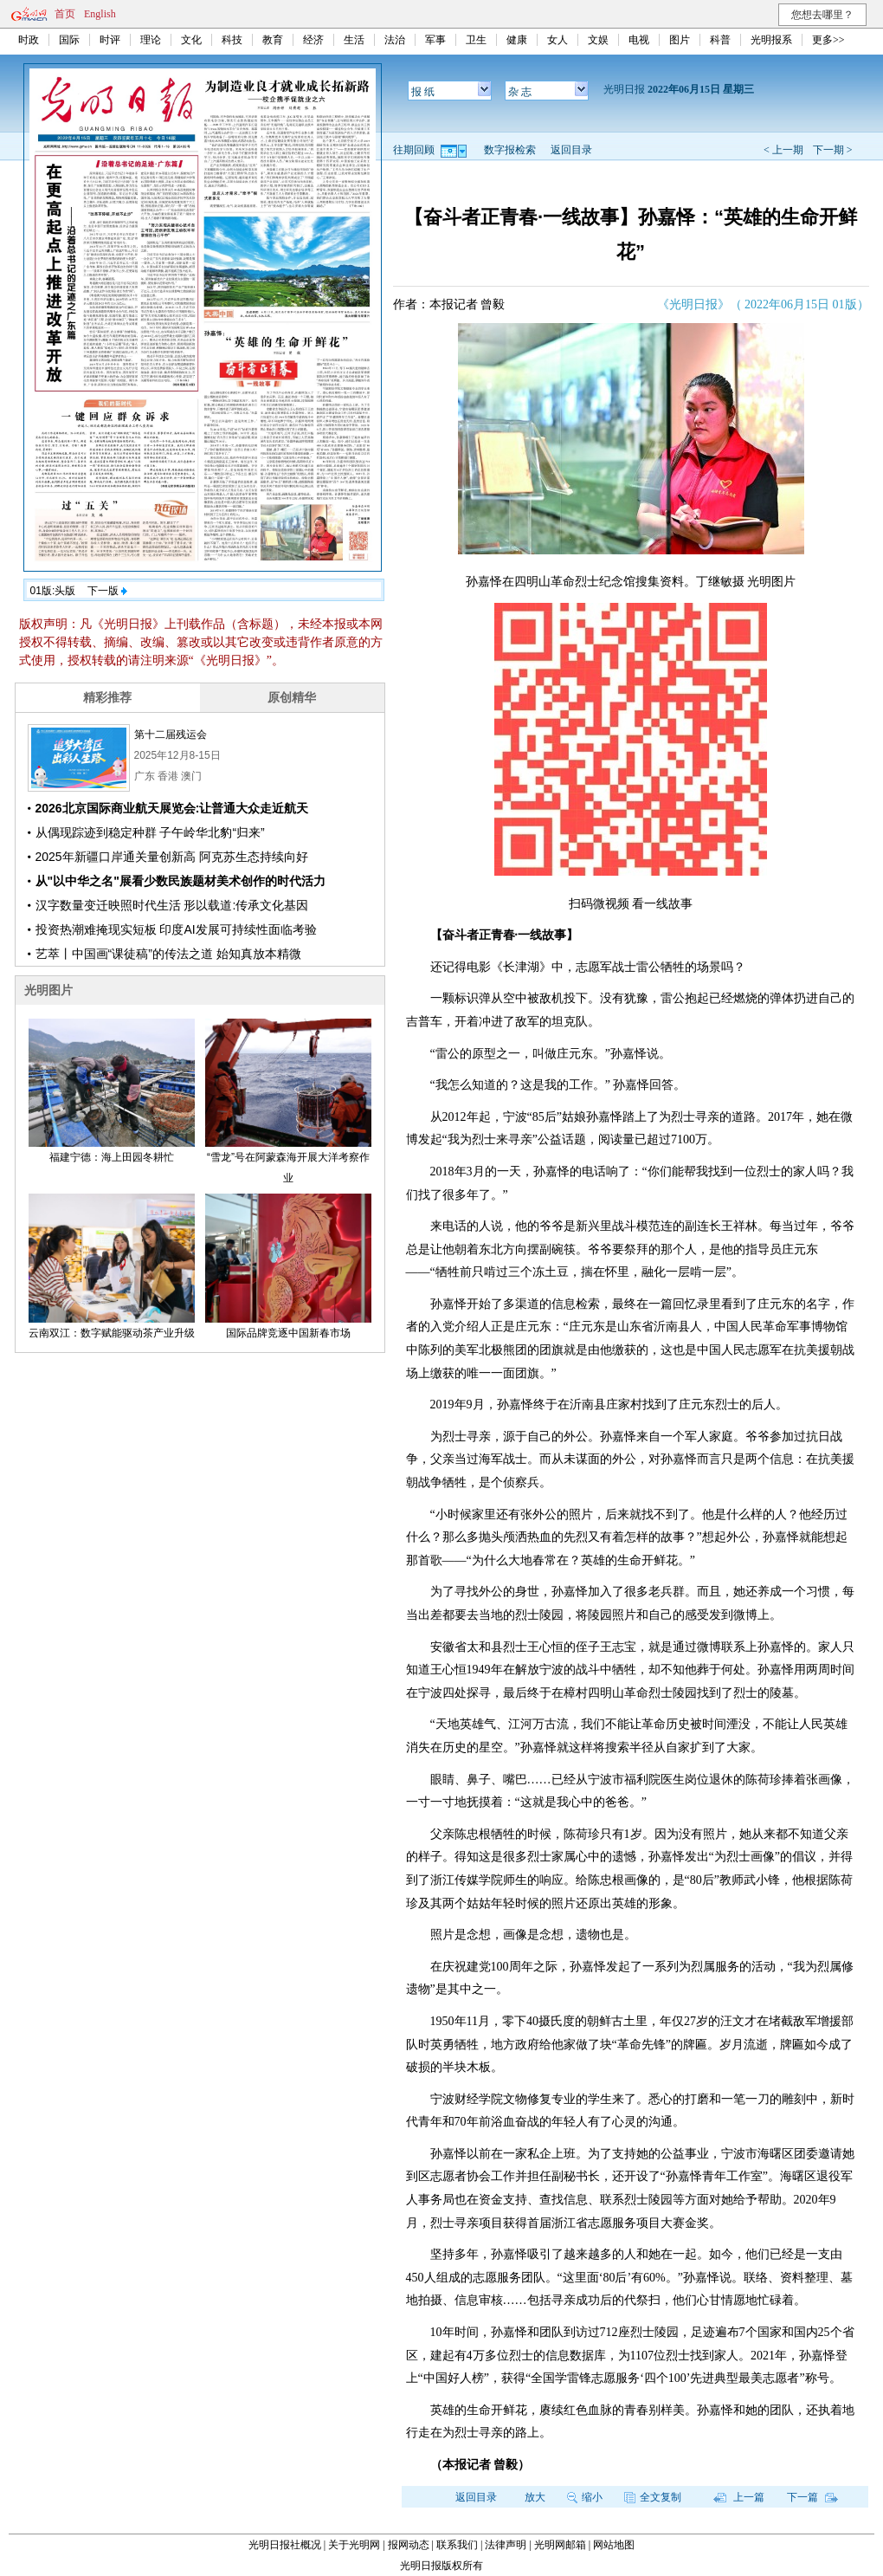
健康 (516, 40)
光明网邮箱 (560, 2545)
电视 (638, 40)
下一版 (107, 591)
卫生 (476, 40)
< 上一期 (783, 150)
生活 (354, 40)
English (100, 14)
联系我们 (457, 2545)
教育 (272, 40)
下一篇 (812, 2497)
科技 (232, 40)
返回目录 (571, 150)
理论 (150, 40)
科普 (720, 40)
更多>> (828, 40)
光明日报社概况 (284, 2545)
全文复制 (652, 2497)
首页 (65, 14)
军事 (435, 40)
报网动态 (408, 2545)
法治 (394, 40)
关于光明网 (354, 2545)
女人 (557, 40)
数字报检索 (510, 150)
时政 (28, 40)
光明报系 (771, 40)
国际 (69, 40)
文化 (191, 40)
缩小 (585, 2497)
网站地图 (614, 2545)
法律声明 (505, 2545)
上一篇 (738, 2497)
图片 (679, 40)
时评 (110, 40)
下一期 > (833, 150)
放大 (535, 2497)
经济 (313, 40)
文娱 (598, 40)
